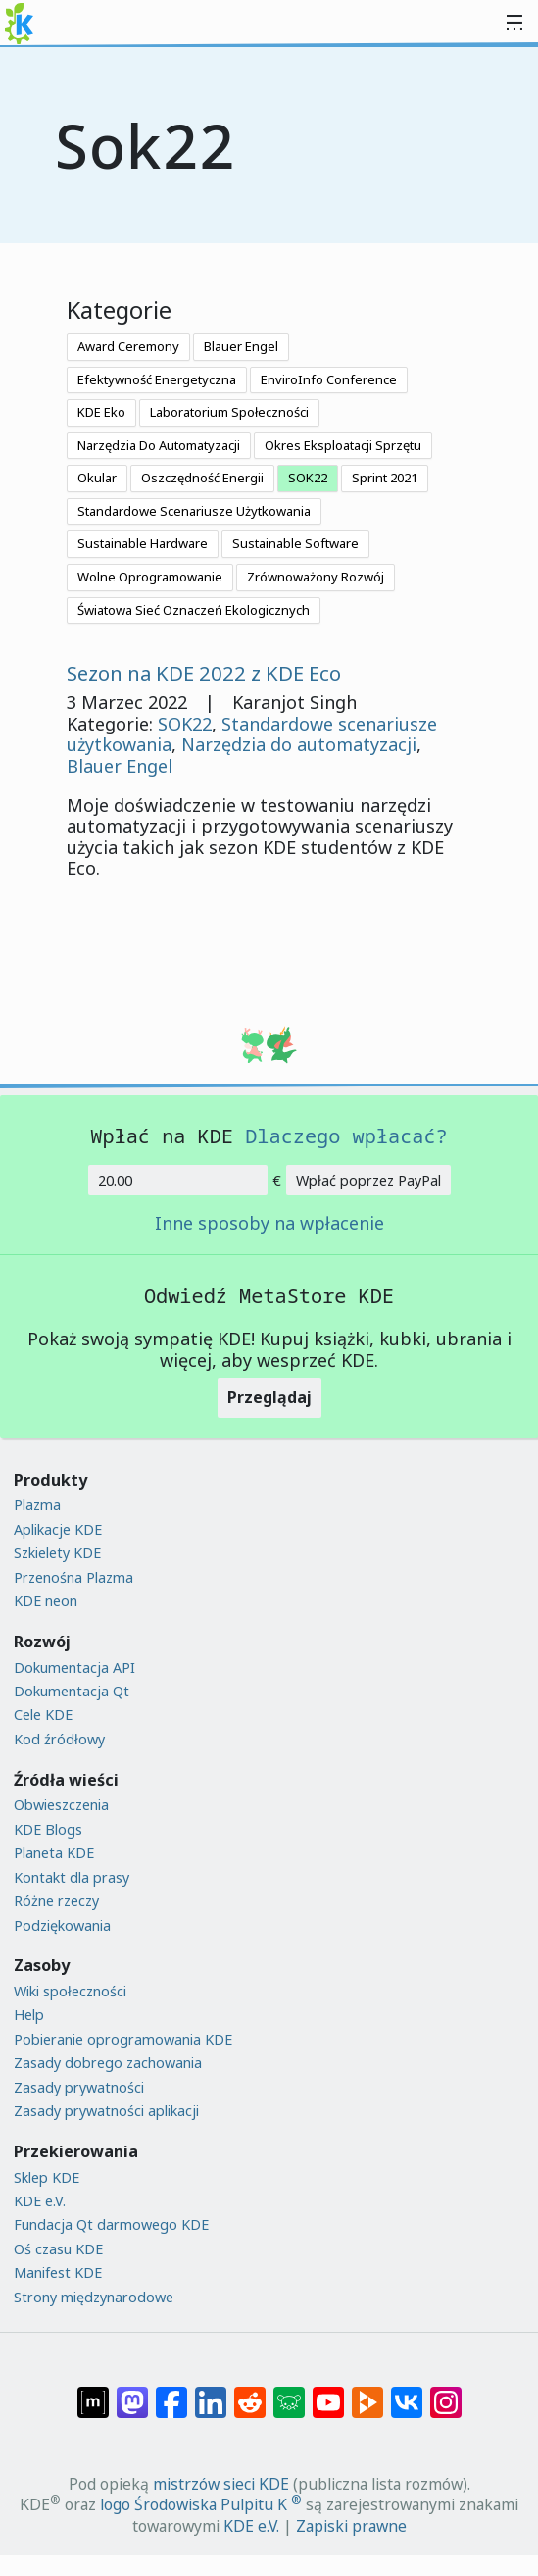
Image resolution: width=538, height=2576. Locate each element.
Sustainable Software (295, 543)
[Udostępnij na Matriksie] (93, 2392)
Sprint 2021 (384, 477)
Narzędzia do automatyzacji (298, 744)
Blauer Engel (241, 346)
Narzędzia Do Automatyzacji (158, 445)
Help (29, 2014)
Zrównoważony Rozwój (315, 576)
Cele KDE (43, 1714)
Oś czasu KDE (58, 2249)
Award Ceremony (128, 346)
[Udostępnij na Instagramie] (446, 2392)
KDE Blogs (48, 1829)
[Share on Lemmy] (289, 2392)
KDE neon (45, 1600)
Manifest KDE (58, 2272)
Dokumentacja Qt (71, 1691)
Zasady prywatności (79, 2087)
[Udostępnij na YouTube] (328, 2392)
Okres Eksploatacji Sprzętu (343, 445)
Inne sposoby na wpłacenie (269, 1224)
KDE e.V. (40, 2201)
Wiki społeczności (70, 1991)
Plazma (37, 1504)
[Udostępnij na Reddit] (250, 2392)
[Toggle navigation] (514, 23)
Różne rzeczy (56, 1901)
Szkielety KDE (57, 1552)
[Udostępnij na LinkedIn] (210, 2392)
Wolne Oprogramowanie (149, 576)
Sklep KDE (46, 2177)
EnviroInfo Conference (329, 379)
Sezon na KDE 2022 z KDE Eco (204, 672)
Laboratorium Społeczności (229, 412)
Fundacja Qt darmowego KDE (111, 2224)
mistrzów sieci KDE (221, 2484)
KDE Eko (101, 412)
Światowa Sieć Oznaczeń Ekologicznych (193, 610)
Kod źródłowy (59, 1739)
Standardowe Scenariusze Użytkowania (194, 511)
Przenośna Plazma (73, 1577)
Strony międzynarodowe (93, 2297)
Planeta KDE (54, 1852)
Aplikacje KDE (58, 1529)
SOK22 (307, 477)
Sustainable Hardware (142, 543)
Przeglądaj (269, 1397)
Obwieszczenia (61, 1804)
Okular (97, 477)
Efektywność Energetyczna (156, 379)
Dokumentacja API (74, 1667)
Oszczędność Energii (202, 477)
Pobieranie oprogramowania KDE (123, 2039)
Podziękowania (62, 1925)
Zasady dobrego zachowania (108, 2062)
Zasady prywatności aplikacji (106, 2110)
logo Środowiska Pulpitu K (201, 2504)
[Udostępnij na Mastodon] (132, 2392)
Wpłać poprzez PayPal (368, 1180)
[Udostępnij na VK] (406, 2392)
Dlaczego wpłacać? (346, 1135)
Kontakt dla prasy (71, 1877)
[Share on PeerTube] (367, 2392)
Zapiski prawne (351, 2526)
